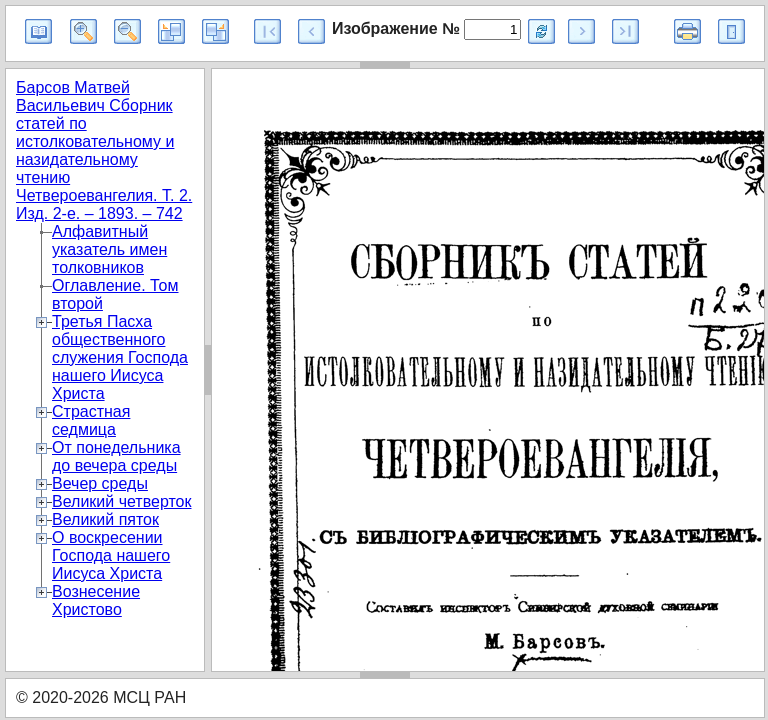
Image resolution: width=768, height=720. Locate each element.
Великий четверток (121, 501)
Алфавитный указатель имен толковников (109, 249)
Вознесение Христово (96, 600)
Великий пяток (105, 519)
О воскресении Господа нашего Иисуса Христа (111, 555)
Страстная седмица (91, 420)
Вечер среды (100, 483)
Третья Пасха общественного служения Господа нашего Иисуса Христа (120, 357)
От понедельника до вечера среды (116, 456)
